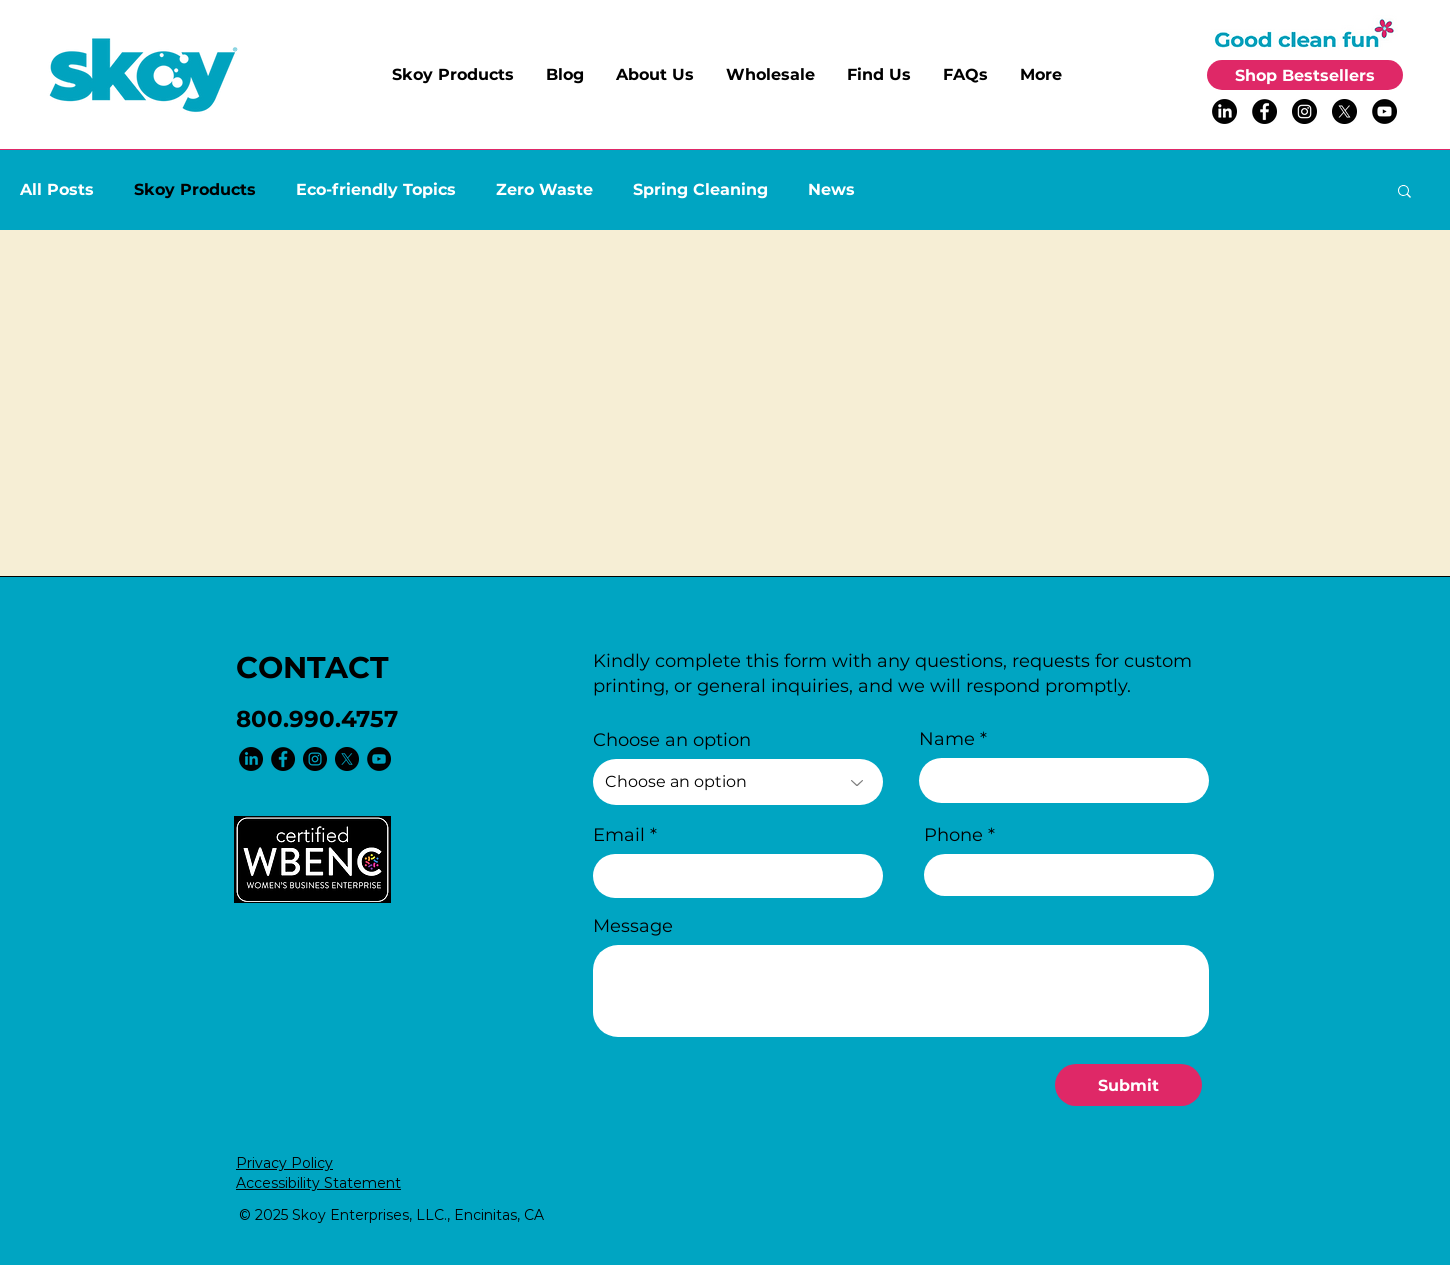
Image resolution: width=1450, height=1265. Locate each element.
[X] (1344, 111)
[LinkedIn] (1224, 111)
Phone (953, 835)
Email (619, 835)
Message (633, 926)
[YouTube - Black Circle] (1384, 111)
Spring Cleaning (700, 189)
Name (947, 739)
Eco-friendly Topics (376, 189)
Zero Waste (544, 189)
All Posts (57, 189)
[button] (1404, 192)
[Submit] (1128, 1085)
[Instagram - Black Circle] (1304, 111)
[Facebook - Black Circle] (1264, 111)
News (831, 189)
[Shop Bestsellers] (1305, 75)
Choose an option (672, 740)
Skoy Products (195, 189)
